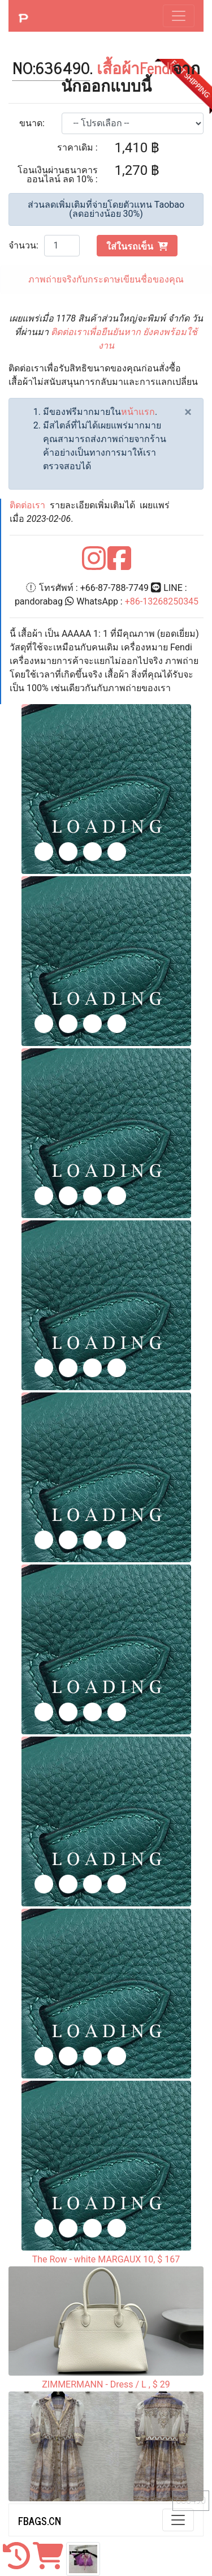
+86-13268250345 (161, 601)
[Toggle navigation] (178, 16)
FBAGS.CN (39, 2520)
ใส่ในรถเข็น (137, 245)
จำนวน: (23, 245)
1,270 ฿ (137, 170)
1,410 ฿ (137, 147)
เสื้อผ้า (118, 67)
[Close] (188, 412)
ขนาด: (32, 123)
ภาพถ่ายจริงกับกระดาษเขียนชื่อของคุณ (106, 279)
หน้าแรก (138, 411)
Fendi (156, 67)
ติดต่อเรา (27, 505)
